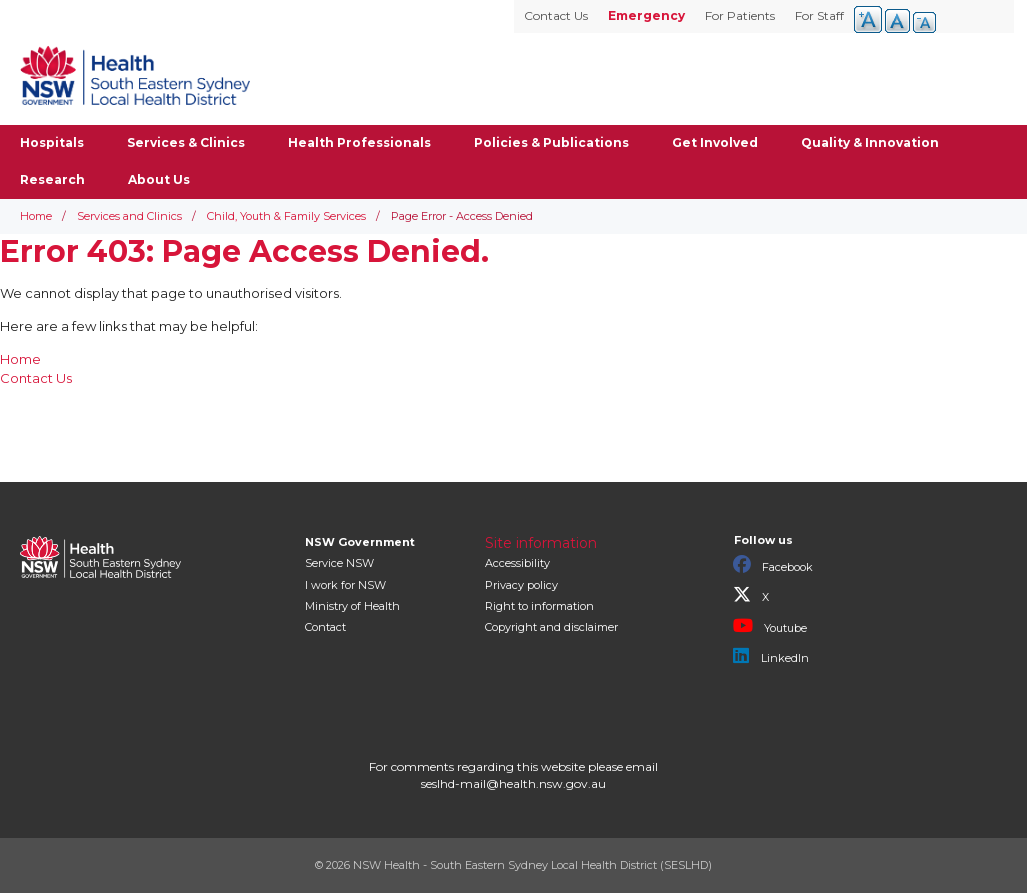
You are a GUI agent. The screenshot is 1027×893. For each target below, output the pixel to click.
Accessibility (517, 563)
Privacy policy (521, 585)
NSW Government (360, 542)
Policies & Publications (551, 142)
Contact (325, 627)
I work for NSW (345, 585)
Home (36, 216)
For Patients (740, 15)
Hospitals (52, 142)
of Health (352, 606)
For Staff (819, 15)
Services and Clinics (129, 216)
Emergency (646, 15)
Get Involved (715, 142)
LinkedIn (771, 656)
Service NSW (339, 563)
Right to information (539, 606)
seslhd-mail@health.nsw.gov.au (513, 783)
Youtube (770, 626)
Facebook (773, 565)
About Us (159, 179)
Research (52, 179)
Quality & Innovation (870, 142)
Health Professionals (359, 142)
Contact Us (556, 15)
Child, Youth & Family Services (286, 216)
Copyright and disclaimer (551, 627)
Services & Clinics (186, 142)
